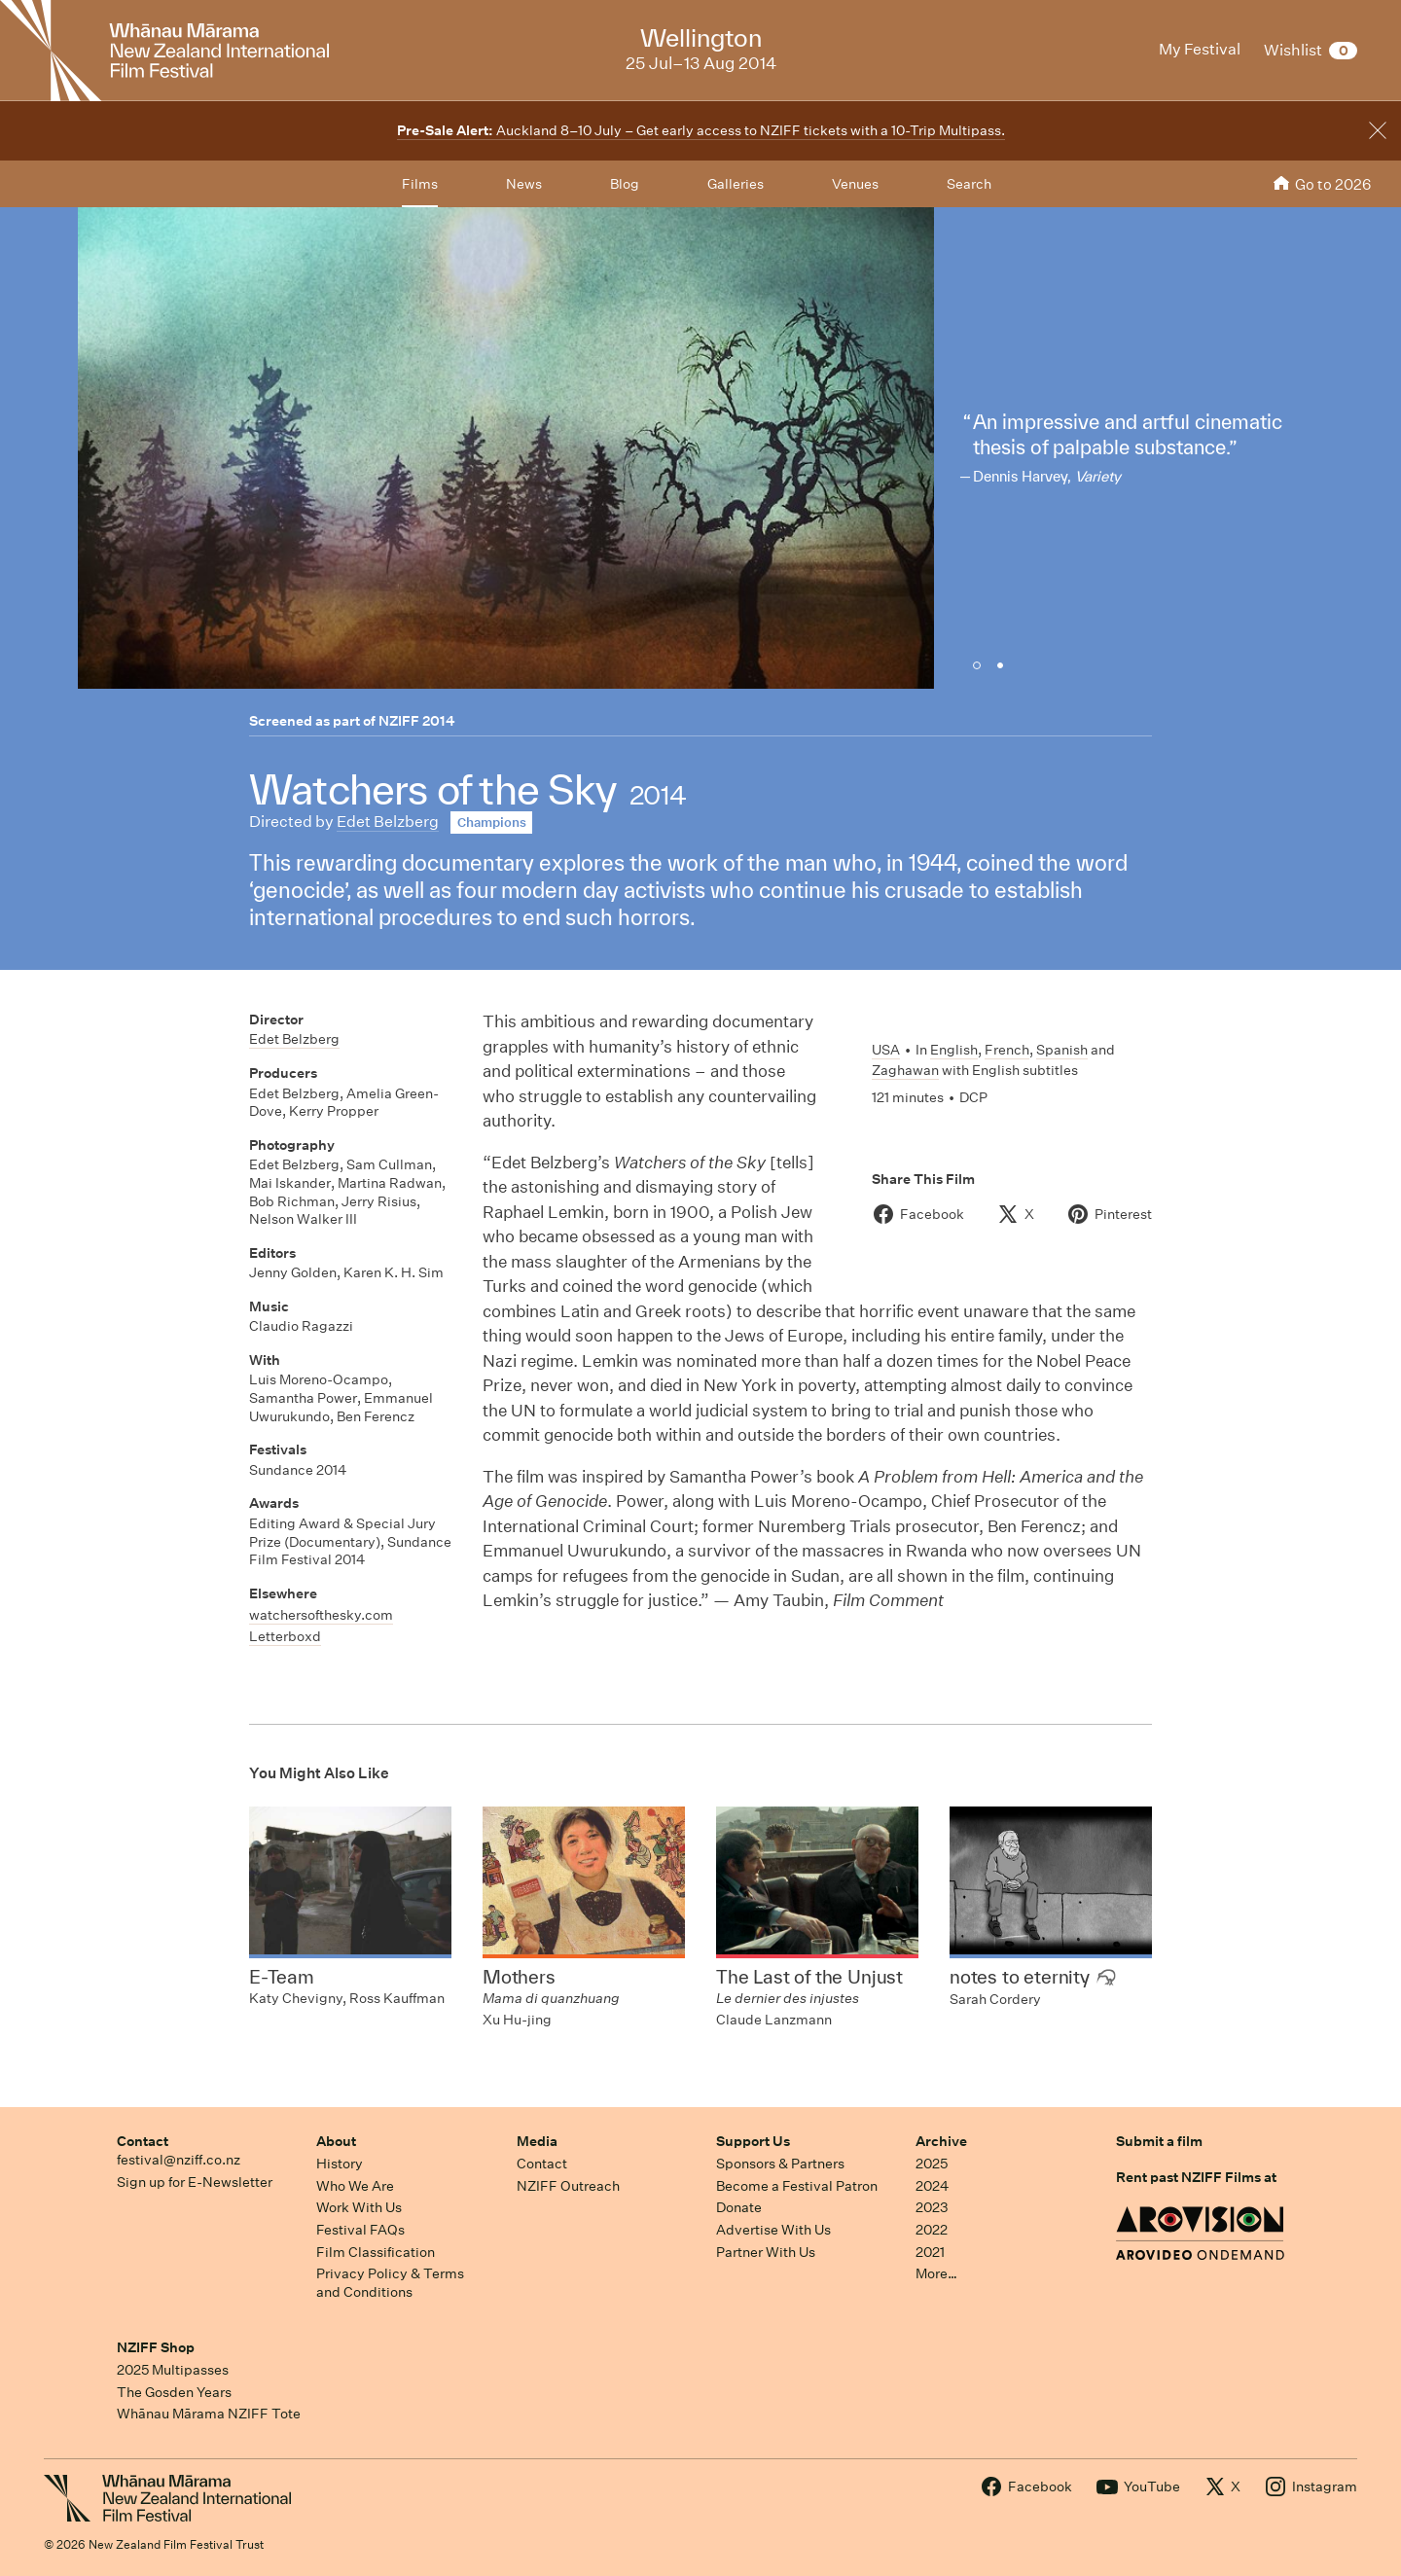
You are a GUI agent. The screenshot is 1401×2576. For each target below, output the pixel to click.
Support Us (753, 2141)
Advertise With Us (773, 2229)
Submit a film (1159, 2141)
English (954, 1049)
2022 (932, 2229)
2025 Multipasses (173, 2370)
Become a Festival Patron (797, 2186)
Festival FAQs (360, 2229)
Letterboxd (285, 1636)
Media (537, 2141)
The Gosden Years (174, 2392)
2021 (930, 2252)
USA (886, 1049)
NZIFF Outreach (568, 2186)
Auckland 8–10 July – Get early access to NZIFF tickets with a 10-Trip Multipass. (701, 130)
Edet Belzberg (388, 821)
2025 (932, 2163)
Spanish (1062, 1049)
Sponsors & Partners (780, 2163)
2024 (932, 2186)
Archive (941, 2141)
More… (936, 2273)
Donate (739, 2207)
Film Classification (375, 2252)
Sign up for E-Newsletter (194, 2182)
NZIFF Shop (156, 2347)
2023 (932, 2207)
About (336, 2141)
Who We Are (355, 2186)
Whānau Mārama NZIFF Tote (209, 2413)
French (1007, 1049)
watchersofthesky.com (321, 1615)
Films (420, 184)
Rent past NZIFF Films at (1196, 2177)
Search (969, 184)
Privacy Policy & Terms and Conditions (390, 2283)
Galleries (735, 184)
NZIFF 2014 (416, 721)
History (339, 2163)
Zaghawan (905, 1070)
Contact (142, 2141)
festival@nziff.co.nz (178, 2159)
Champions (491, 822)
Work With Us (359, 2207)
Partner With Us (765, 2252)
